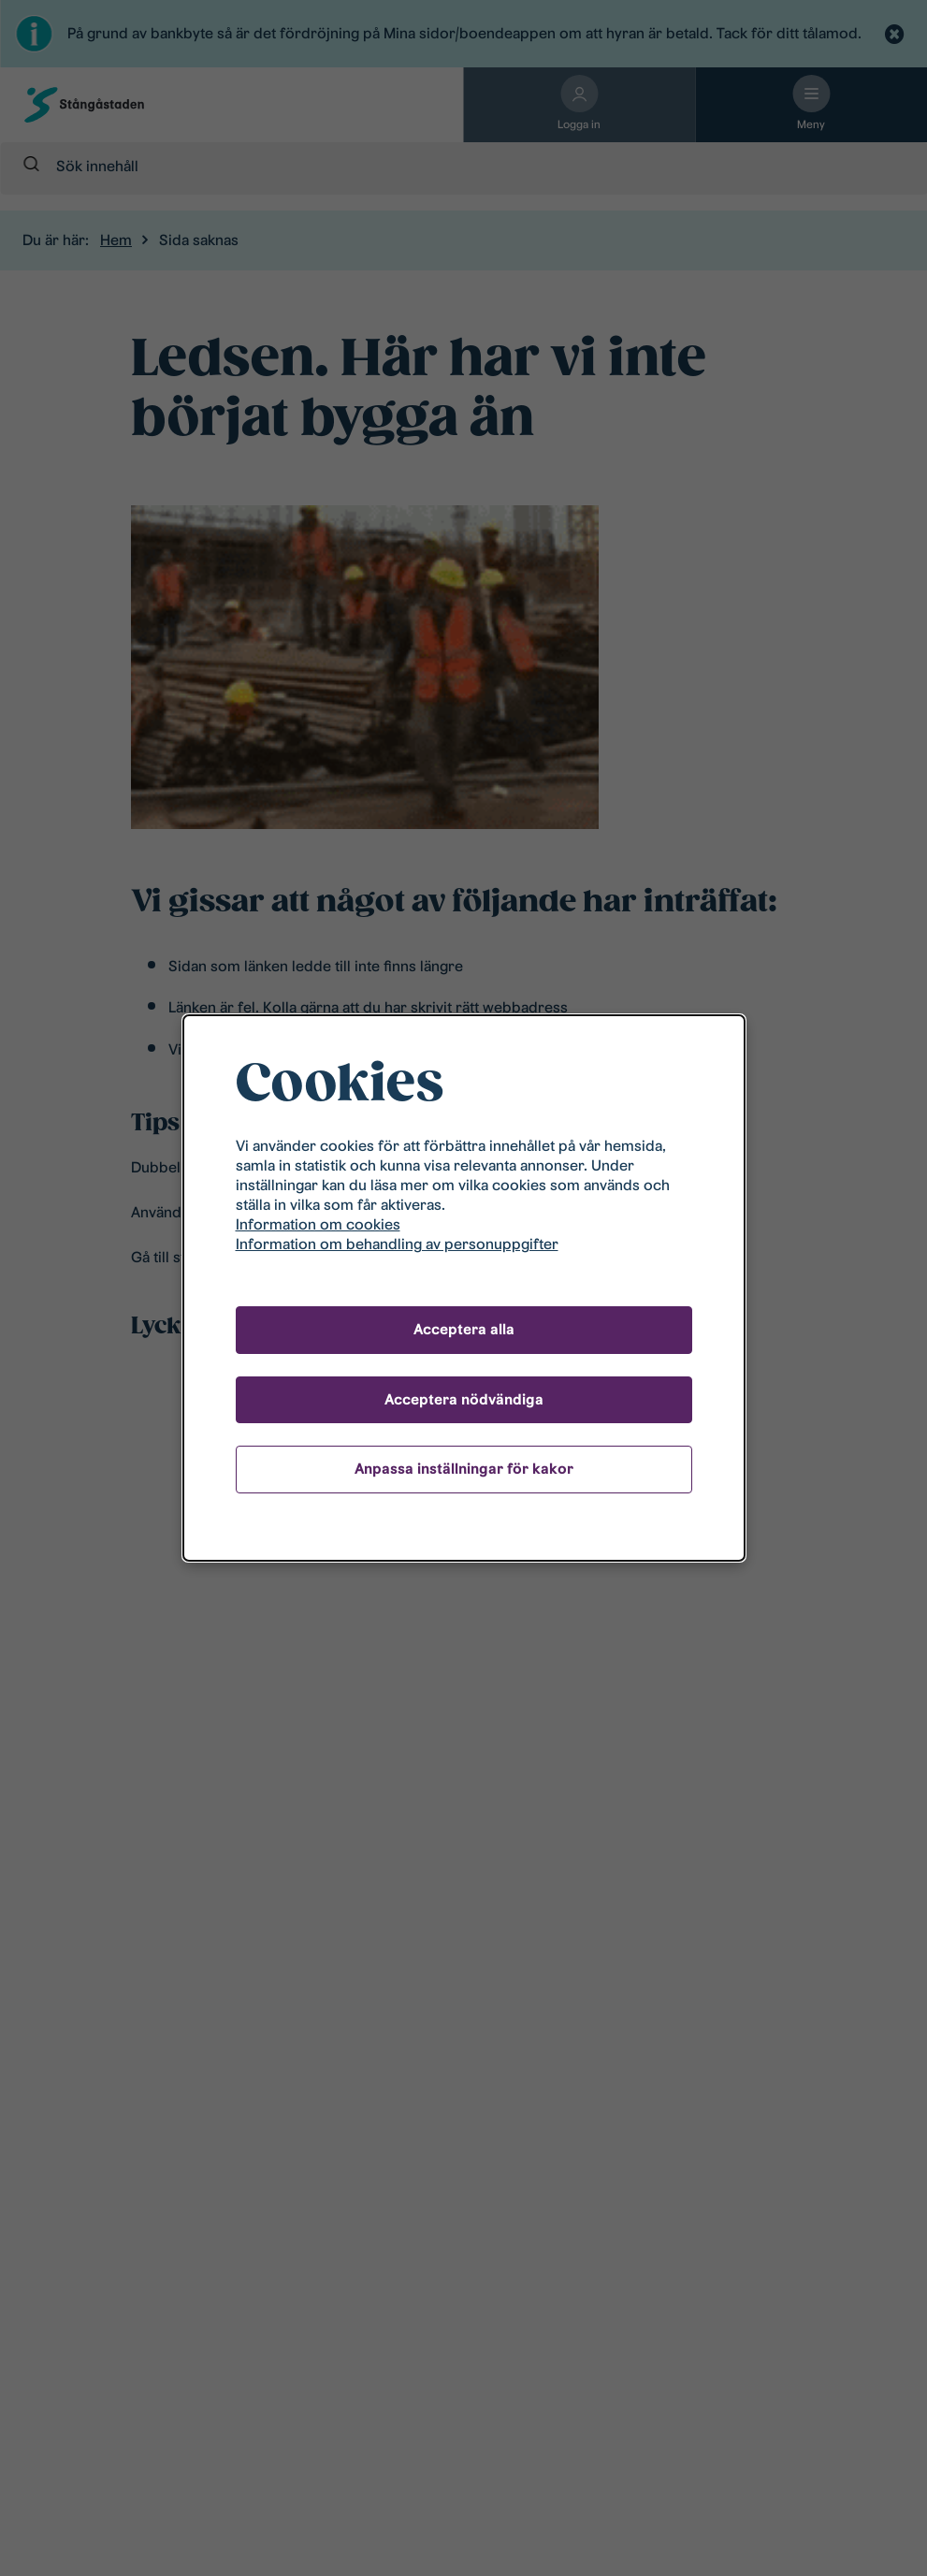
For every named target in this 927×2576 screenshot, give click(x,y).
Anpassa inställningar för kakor (464, 1468)
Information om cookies (318, 1224)
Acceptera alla (463, 1329)
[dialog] (464, 1288)
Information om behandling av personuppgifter (397, 1244)
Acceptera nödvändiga (463, 1399)
